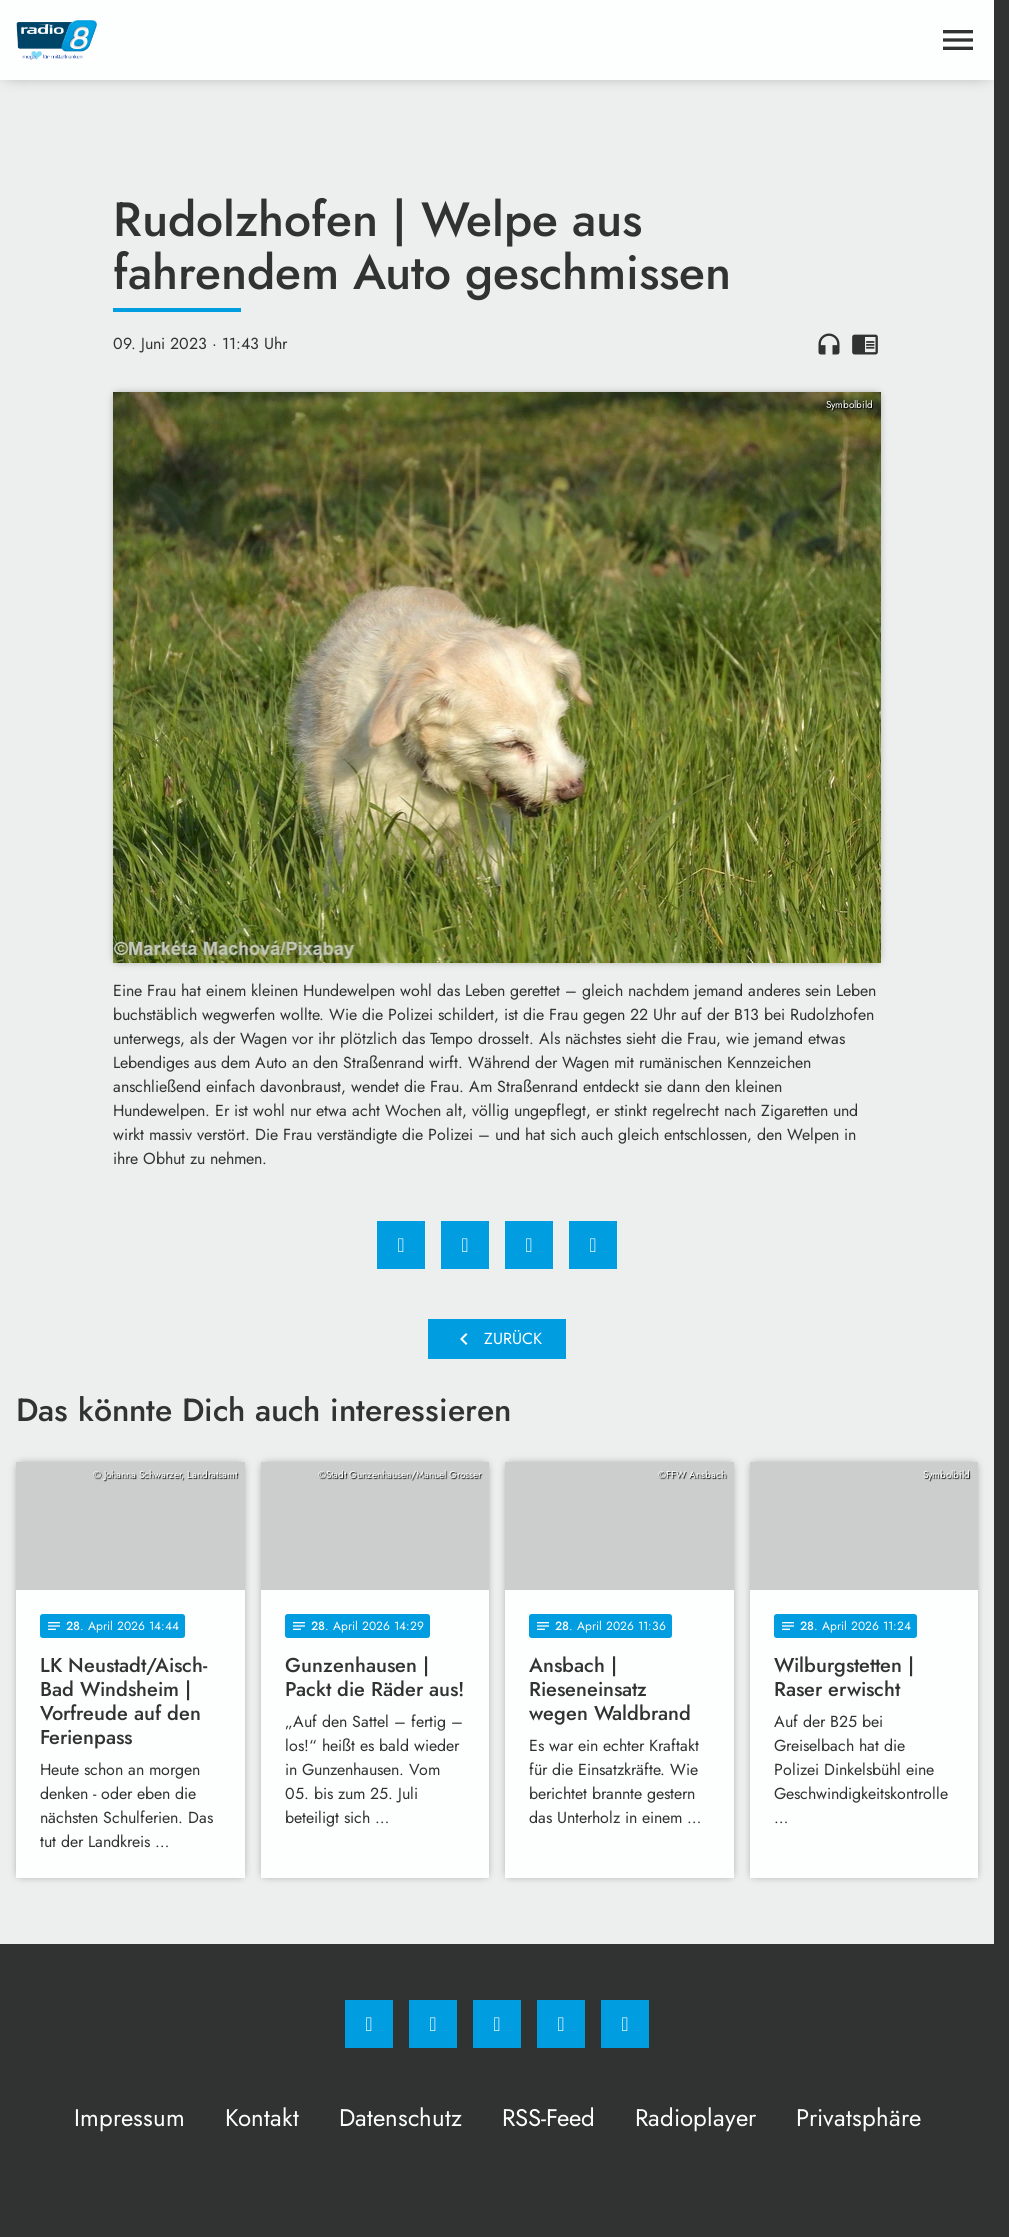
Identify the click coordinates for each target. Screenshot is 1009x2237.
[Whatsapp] (497, 2024)
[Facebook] (369, 2024)
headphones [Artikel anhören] (829, 344)
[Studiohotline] (561, 2024)
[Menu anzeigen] (958, 40)
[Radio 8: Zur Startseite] (256, 40)
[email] (625, 2024)
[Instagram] (433, 2024)
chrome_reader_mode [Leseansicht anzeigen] (865, 344)
